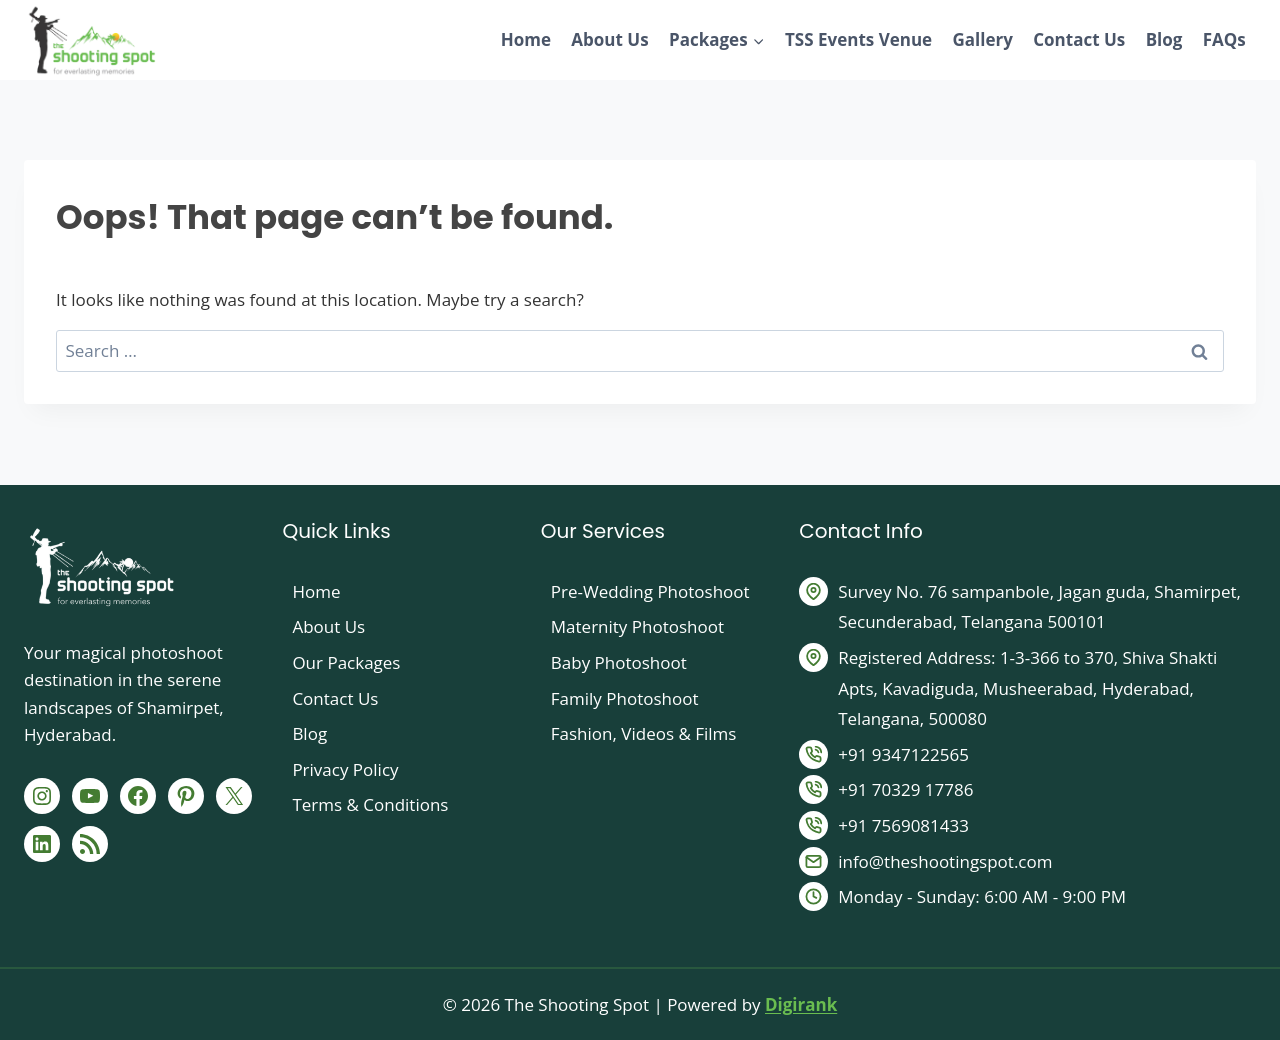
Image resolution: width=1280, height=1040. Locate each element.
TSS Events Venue (858, 39)
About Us (609, 39)
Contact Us (1079, 39)
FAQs (1224, 39)
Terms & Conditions (370, 804)
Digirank (801, 1004)
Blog (1164, 39)
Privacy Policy (345, 769)
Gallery (982, 39)
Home (526, 39)
